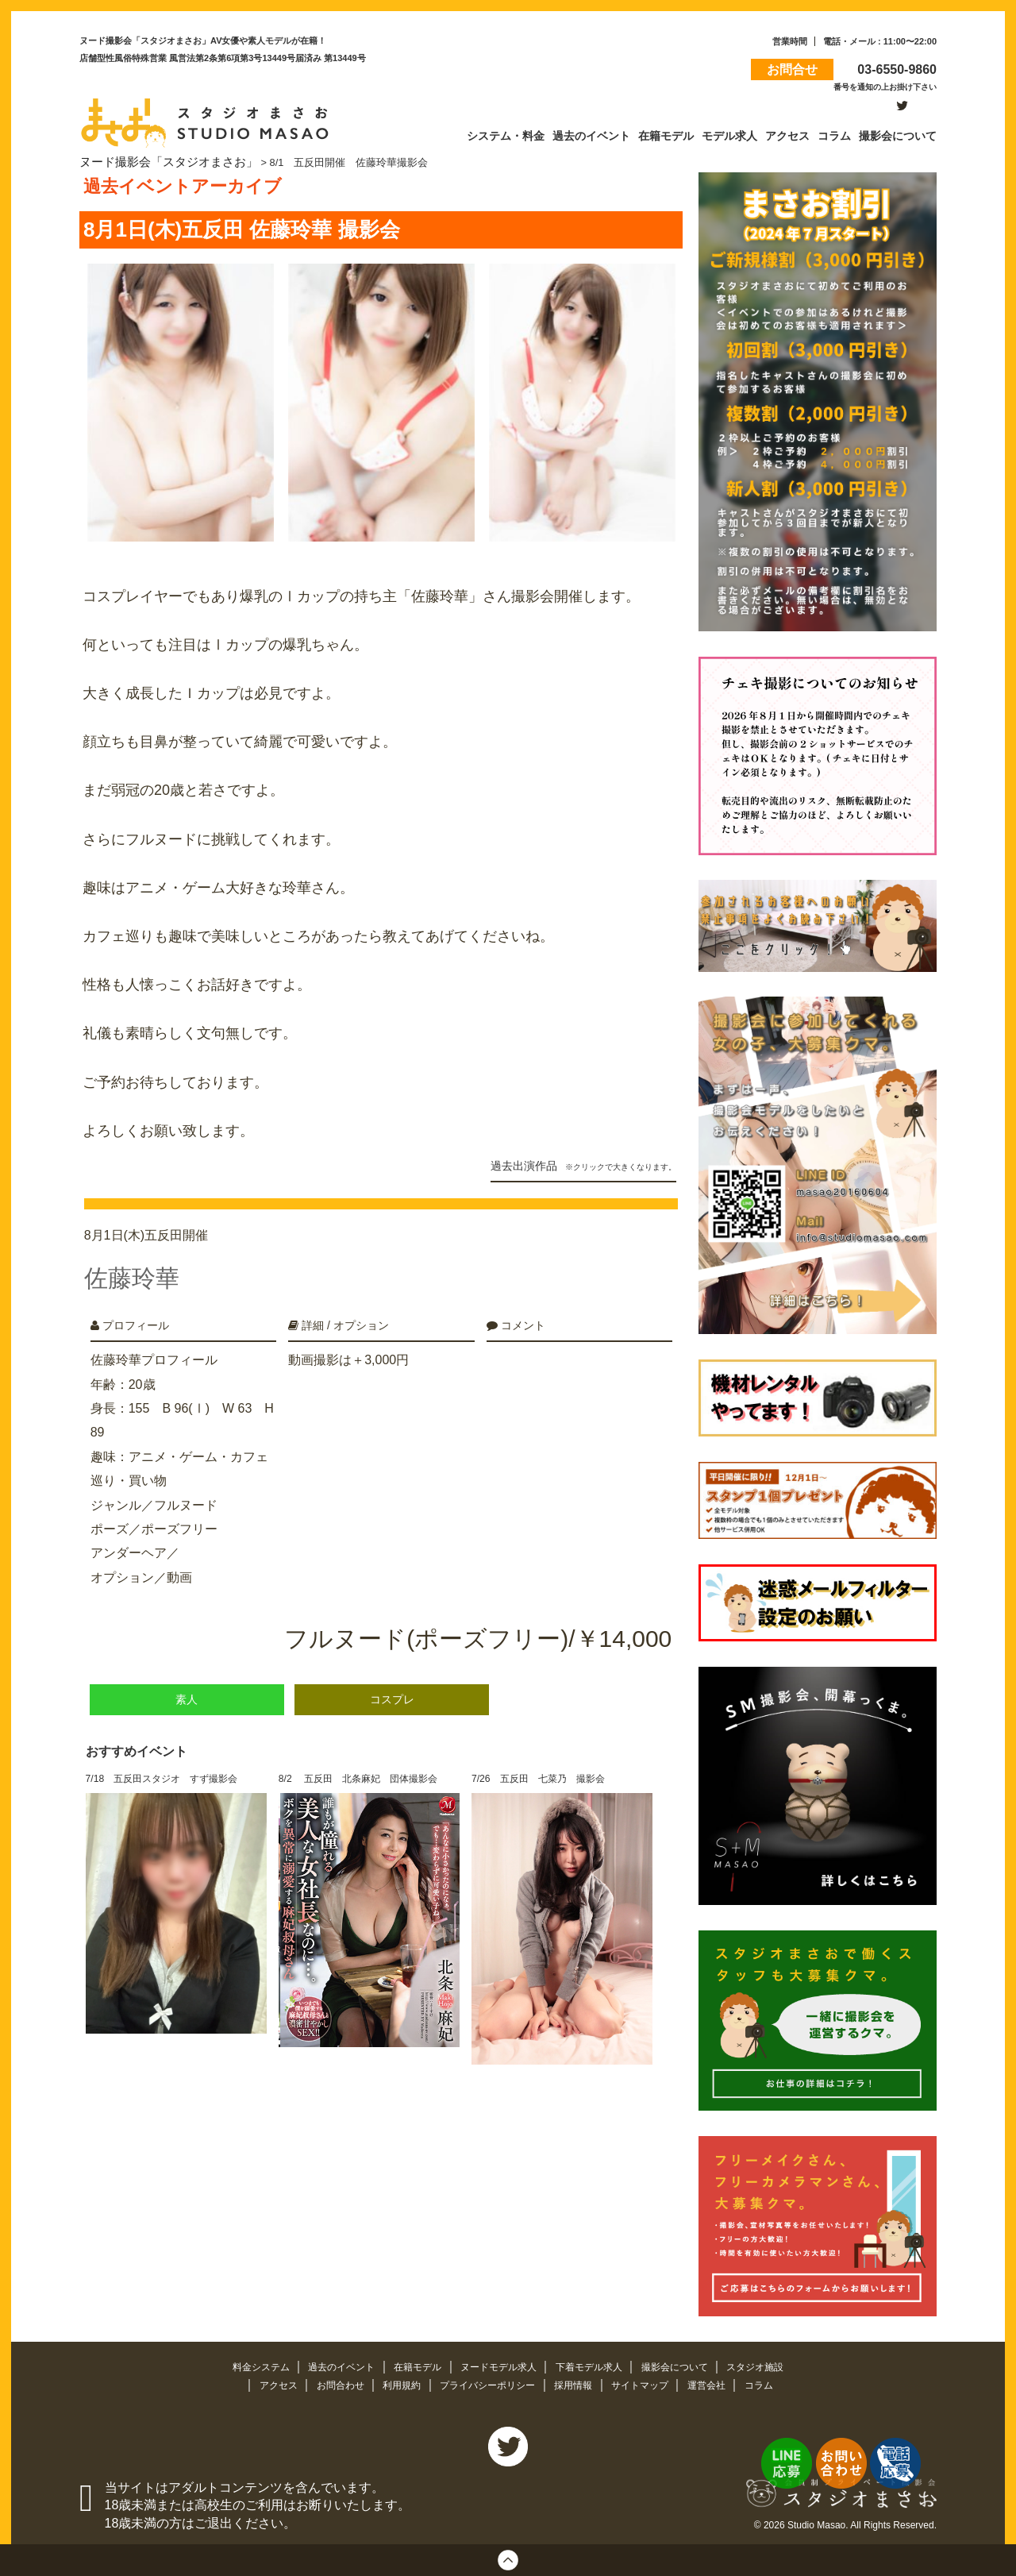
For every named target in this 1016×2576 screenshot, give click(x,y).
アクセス (265, 2383)
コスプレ (392, 1681)
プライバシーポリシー (487, 2383)
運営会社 (720, 2383)
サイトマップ (649, 2383)
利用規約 (396, 2383)
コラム (773, 2383)
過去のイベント (332, 2364)
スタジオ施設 (771, 2364)
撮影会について (687, 2364)
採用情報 (578, 2383)
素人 (186, 1681)
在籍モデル (413, 2364)
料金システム (246, 2364)
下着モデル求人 (595, 2364)
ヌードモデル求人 (499, 2364)
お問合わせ (330, 2383)
